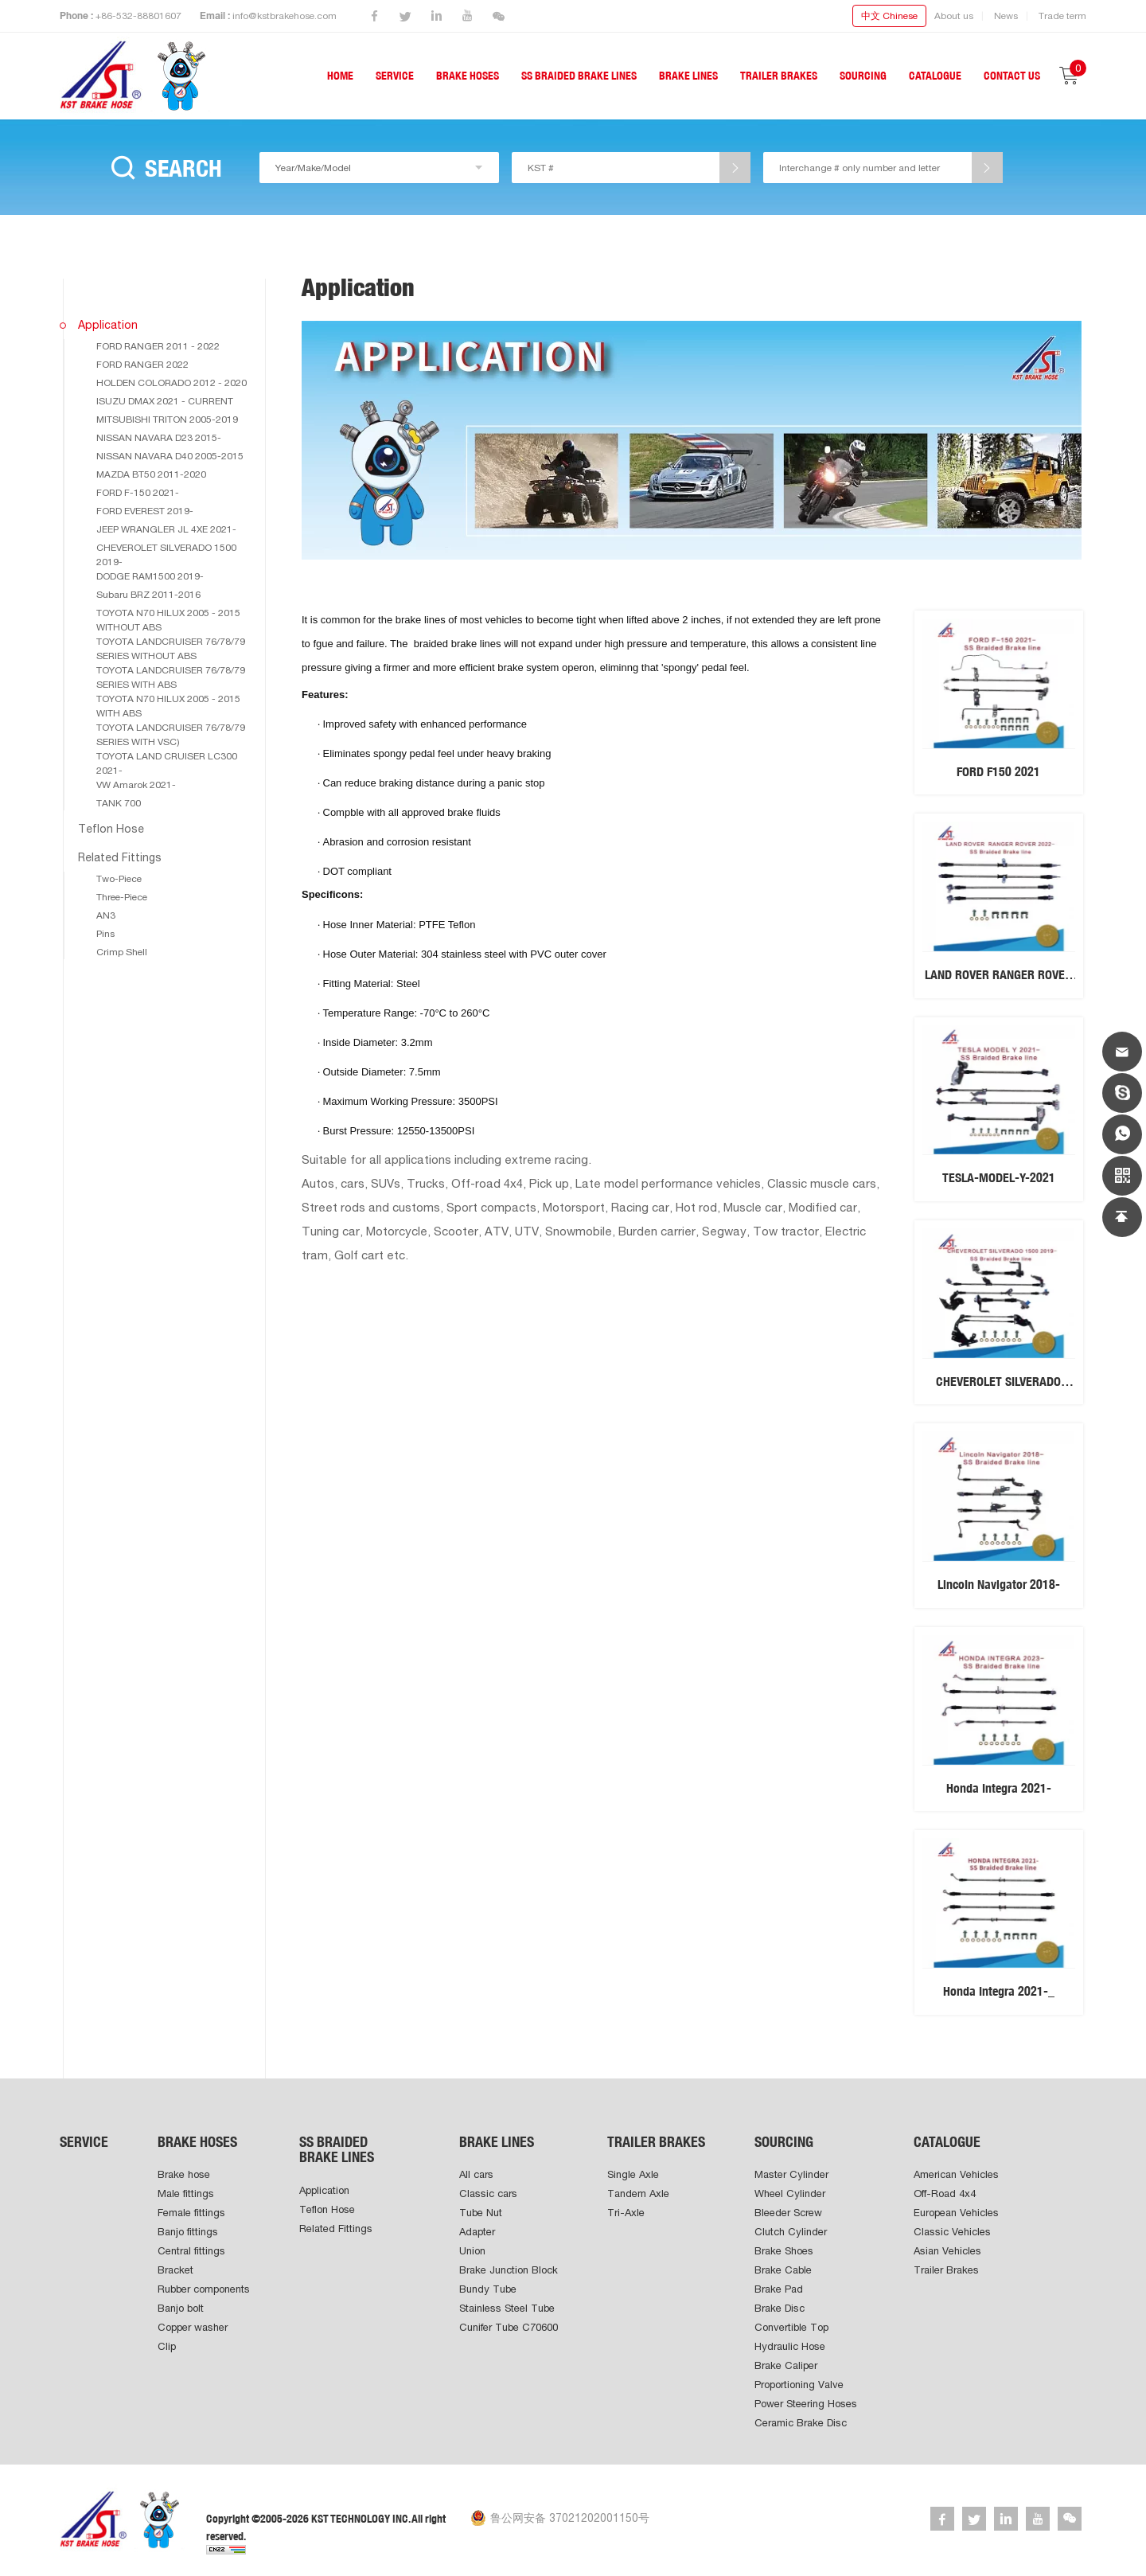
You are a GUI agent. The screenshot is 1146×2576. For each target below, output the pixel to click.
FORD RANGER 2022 (142, 364)
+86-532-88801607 (138, 15)
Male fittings (186, 2193)
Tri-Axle (626, 2213)
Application (108, 324)
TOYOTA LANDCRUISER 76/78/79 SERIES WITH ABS (170, 677)
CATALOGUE (935, 75)
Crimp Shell (121, 952)
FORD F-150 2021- (137, 492)
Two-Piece (119, 878)
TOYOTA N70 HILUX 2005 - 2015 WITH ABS (168, 706)
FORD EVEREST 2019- (144, 511)
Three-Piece (121, 897)
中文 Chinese (889, 15)
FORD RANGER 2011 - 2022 (158, 346)
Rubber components (204, 2289)
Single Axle (633, 2174)
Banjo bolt (181, 2308)
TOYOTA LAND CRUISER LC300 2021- (166, 763)
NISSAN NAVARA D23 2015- (158, 437)
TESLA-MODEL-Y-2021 (998, 1177)
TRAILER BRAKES (778, 75)
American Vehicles (956, 2174)
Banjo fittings (188, 2232)
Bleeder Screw (788, 2213)
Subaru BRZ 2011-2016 (148, 594)
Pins (105, 933)
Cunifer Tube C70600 (508, 2327)
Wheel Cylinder (789, 2193)
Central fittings (191, 2251)
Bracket (175, 2270)
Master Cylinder (791, 2174)
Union (472, 2251)
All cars (476, 2174)
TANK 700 (118, 803)
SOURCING (863, 75)
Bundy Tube (487, 2289)
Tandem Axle (638, 2193)
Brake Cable (783, 2270)
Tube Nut (480, 2213)
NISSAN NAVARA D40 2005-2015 (170, 456)
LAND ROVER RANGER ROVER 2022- (998, 982)
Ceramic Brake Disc (800, 2423)
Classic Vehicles (952, 2232)
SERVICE (395, 75)
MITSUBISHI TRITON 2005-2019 (167, 419)
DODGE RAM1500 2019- (150, 576)
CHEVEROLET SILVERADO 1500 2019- (166, 555)
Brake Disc (779, 2308)
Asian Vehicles (947, 2251)
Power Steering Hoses (805, 2404)
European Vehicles (956, 2213)
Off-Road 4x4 (945, 2193)
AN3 (105, 915)
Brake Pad (778, 2289)
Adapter (477, 2232)
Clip (167, 2346)
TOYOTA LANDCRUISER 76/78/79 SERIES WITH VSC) (170, 734)
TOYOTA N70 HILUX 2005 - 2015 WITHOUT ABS (168, 620)
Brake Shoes (783, 2251)
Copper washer (193, 2327)
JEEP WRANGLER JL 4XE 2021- (166, 529)
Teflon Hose (111, 828)
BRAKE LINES (688, 75)
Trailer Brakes (946, 2270)
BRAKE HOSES (467, 75)
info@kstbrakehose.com (284, 15)
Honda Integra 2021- (998, 1788)
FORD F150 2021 (998, 771)
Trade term (1062, 15)
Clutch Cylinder (790, 2232)
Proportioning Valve (799, 2385)
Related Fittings (120, 857)
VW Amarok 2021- (136, 784)
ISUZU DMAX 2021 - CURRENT (164, 401)
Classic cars (488, 2193)
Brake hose (184, 2174)
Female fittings (191, 2213)
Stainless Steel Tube (507, 2308)
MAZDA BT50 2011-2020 (151, 474)
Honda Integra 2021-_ (998, 1991)
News (1006, 15)
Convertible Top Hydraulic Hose (791, 2336)
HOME (340, 75)
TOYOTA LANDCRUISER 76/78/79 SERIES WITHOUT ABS (170, 649)
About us (953, 15)
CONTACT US (1012, 75)
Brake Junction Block (508, 2270)
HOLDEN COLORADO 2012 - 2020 (171, 382)
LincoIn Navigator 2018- (998, 1584)
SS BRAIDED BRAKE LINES (579, 75)
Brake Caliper (785, 2365)
